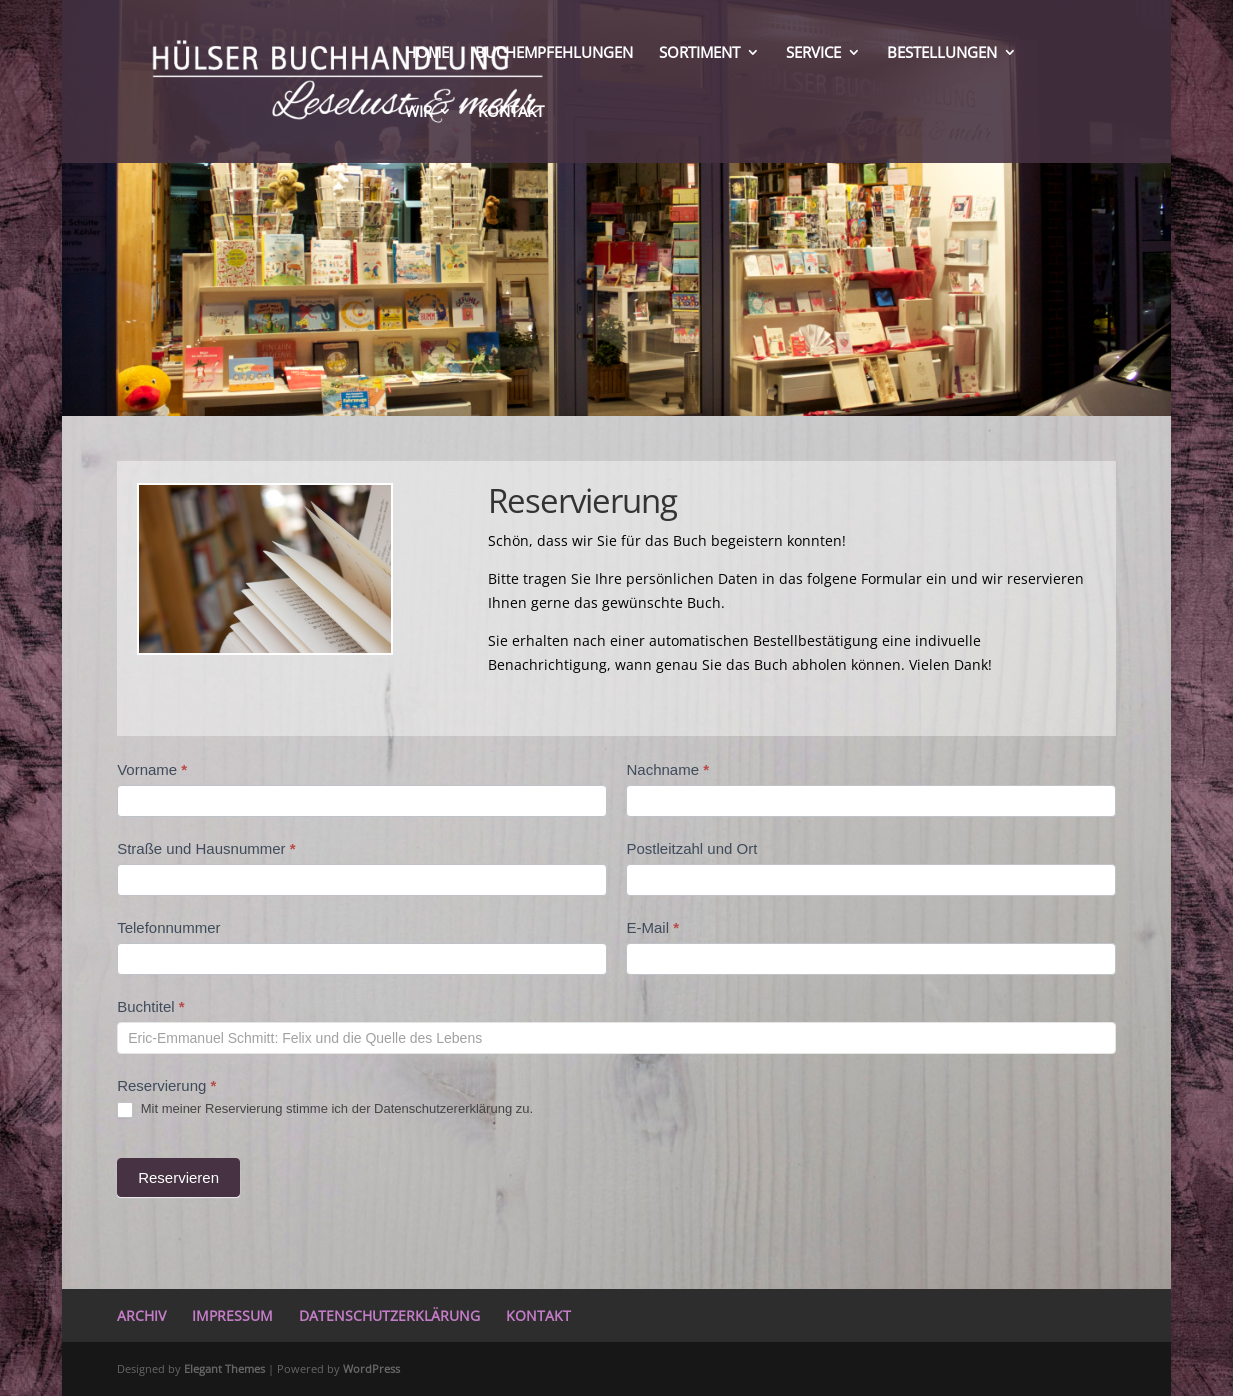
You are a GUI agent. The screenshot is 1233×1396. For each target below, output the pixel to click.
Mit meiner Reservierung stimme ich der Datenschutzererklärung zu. (325, 1109)
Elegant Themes (224, 1368)
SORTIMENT (699, 53)
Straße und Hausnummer (206, 848)
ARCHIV (141, 1315)
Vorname (152, 769)
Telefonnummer (168, 927)
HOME (427, 53)
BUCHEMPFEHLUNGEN (554, 53)
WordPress (371, 1368)
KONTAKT (511, 112)
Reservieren (178, 1177)
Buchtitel (151, 1006)
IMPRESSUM (232, 1315)
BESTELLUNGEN (942, 53)
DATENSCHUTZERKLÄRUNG (389, 1315)
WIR (418, 112)
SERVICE (813, 53)
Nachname (667, 769)
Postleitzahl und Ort (691, 848)
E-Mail (652, 927)
